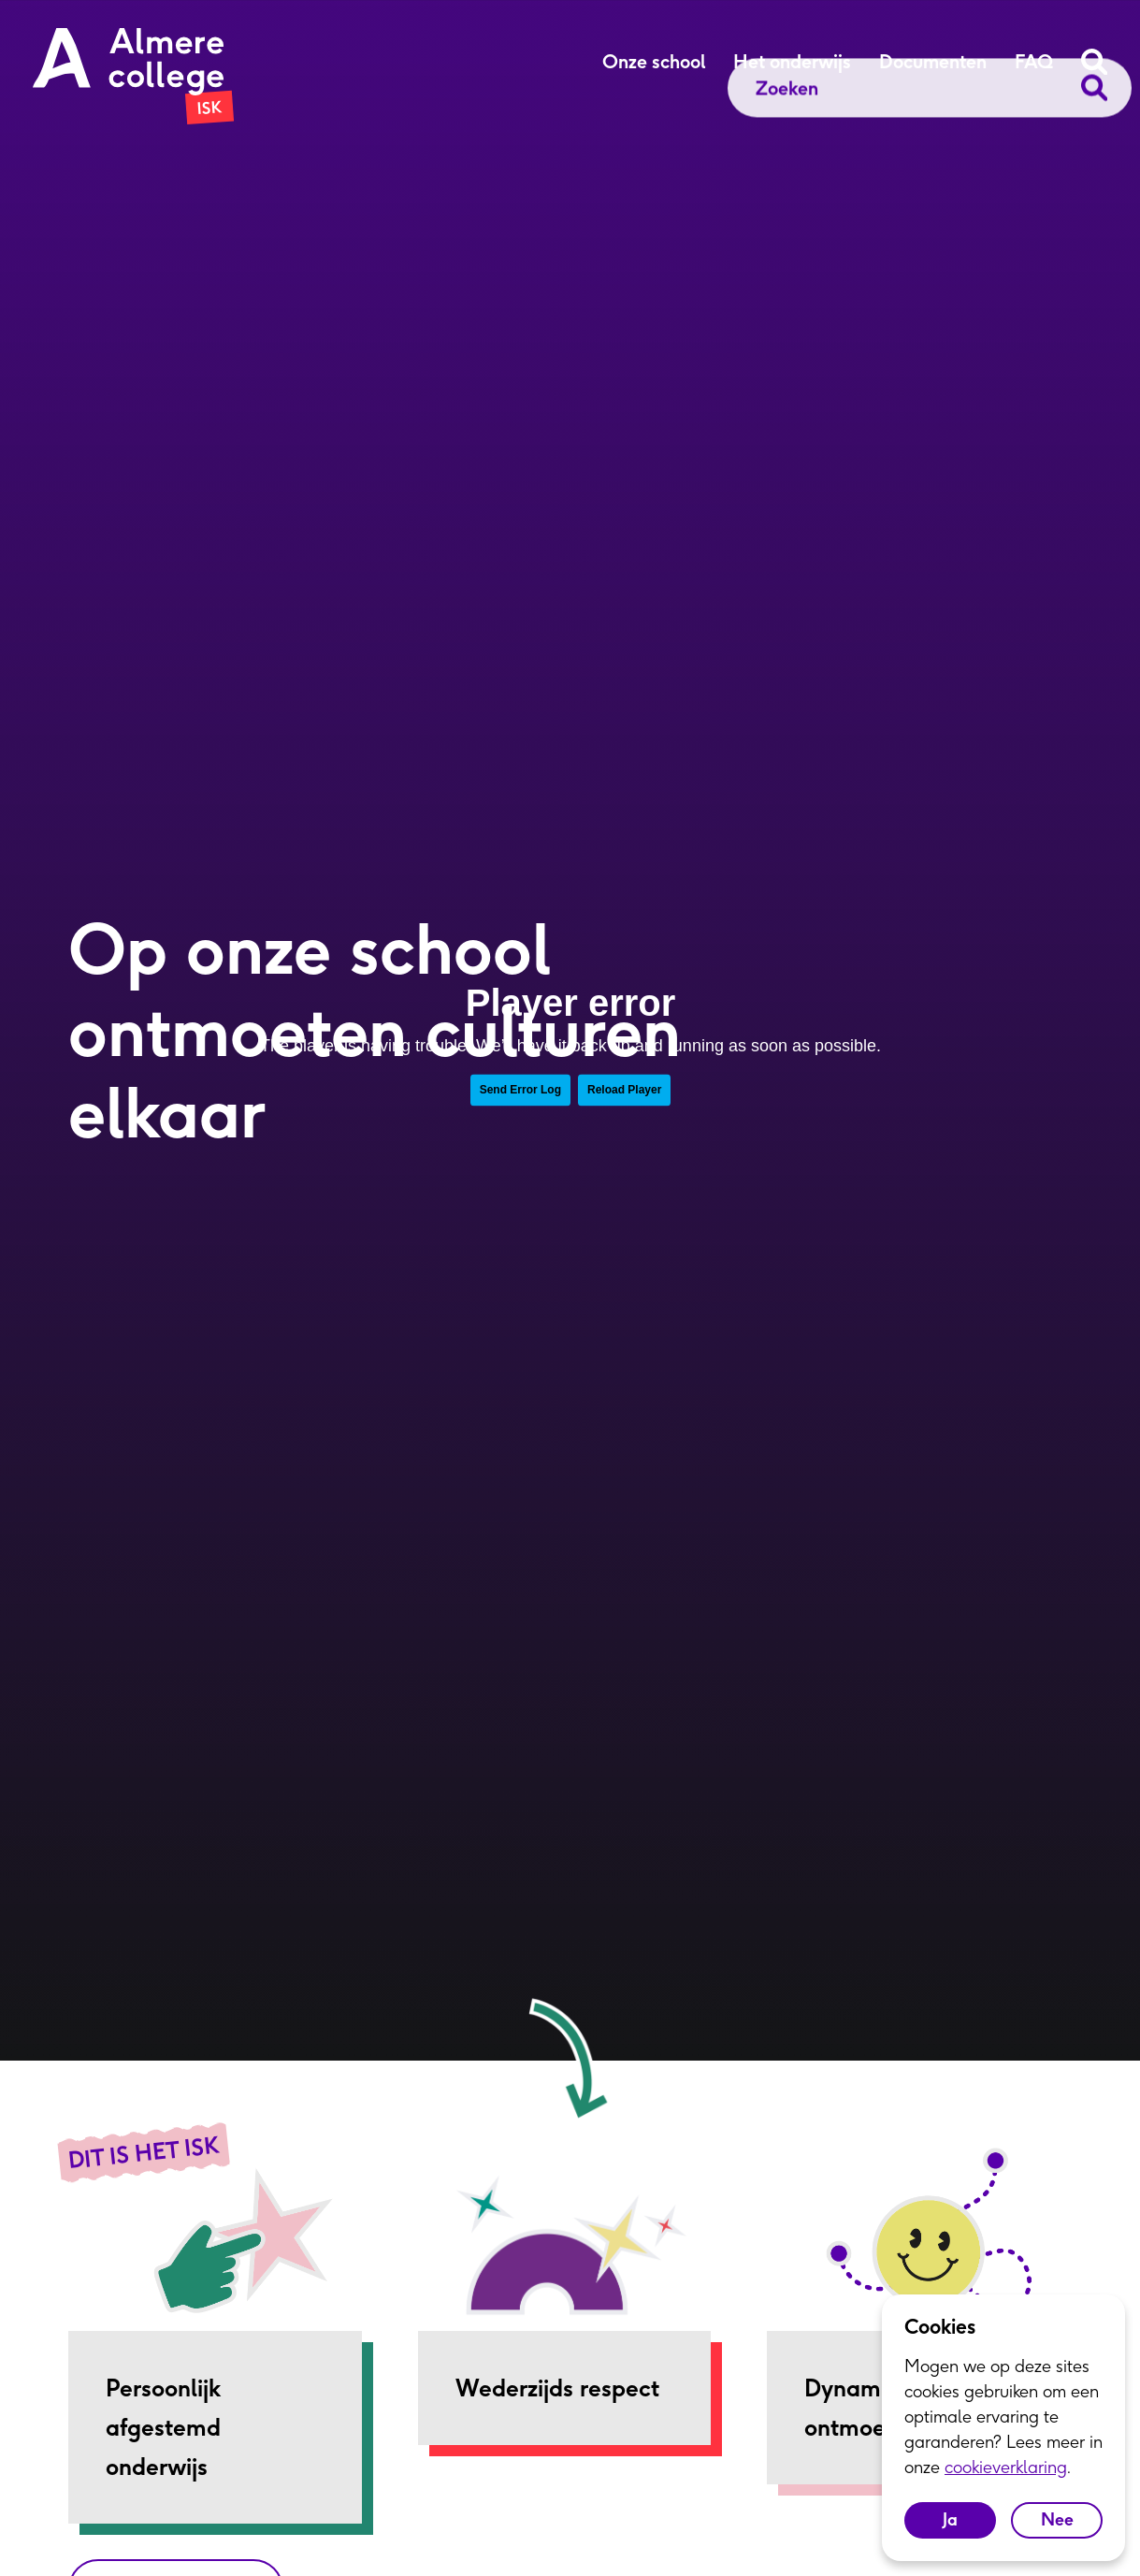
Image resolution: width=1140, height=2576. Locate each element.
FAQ (1034, 61)
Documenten (933, 61)
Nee (1057, 2519)
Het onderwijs (792, 61)
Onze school (653, 61)
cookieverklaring (1006, 2467)
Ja (950, 2519)
